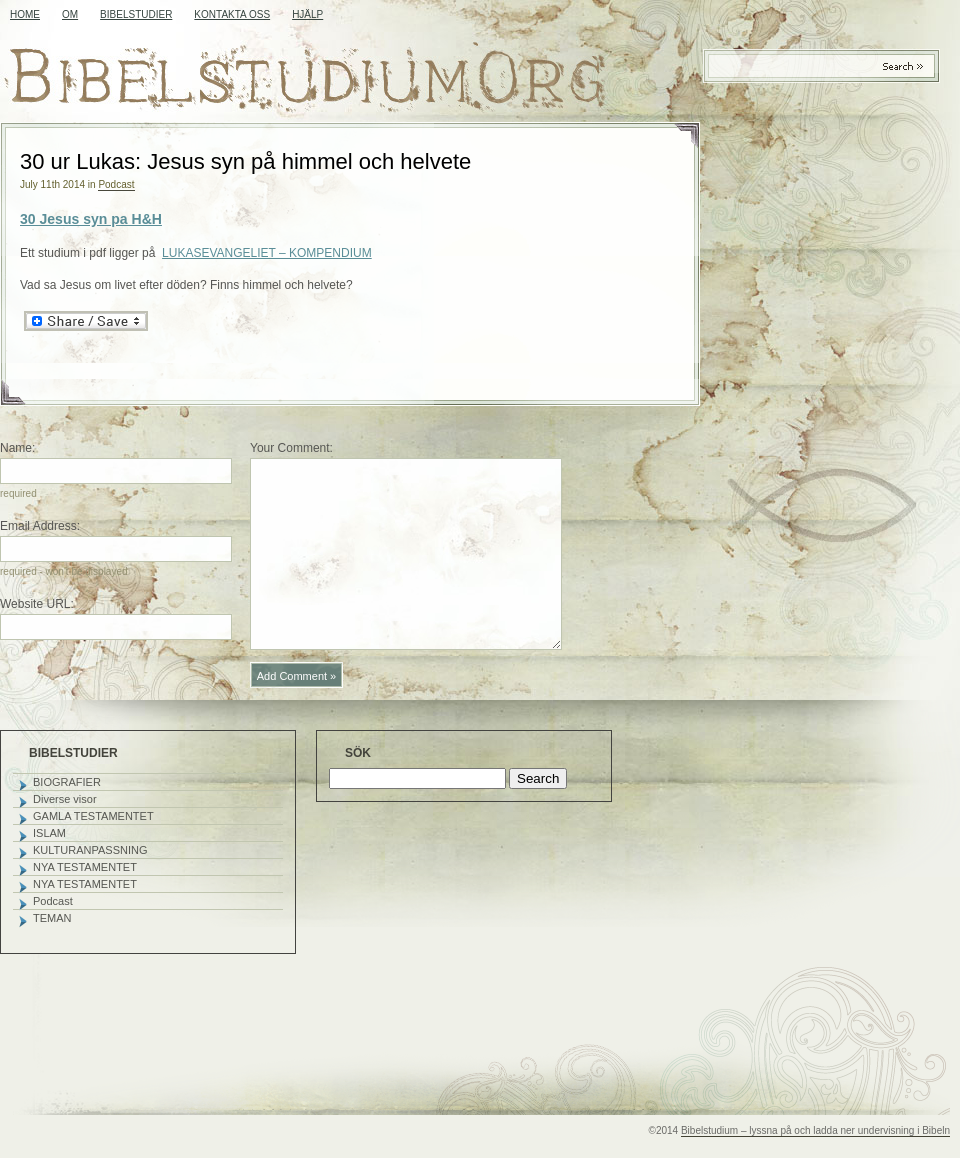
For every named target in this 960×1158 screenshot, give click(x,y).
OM (70, 14)
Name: (17, 448)
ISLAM (49, 833)
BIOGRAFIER (67, 782)
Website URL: (37, 604)
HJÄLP (307, 14)
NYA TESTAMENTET (85, 867)
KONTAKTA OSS (232, 14)
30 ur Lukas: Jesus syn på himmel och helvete (245, 161)
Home (25, 14)
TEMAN (52, 918)
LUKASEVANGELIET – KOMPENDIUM (267, 253)
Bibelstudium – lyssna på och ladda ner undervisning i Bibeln (815, 1130)
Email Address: (40, 526)
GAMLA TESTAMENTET (93, 816)
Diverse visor (65, 799)
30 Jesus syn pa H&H (91, 219)
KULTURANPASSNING (90, 850)
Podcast (116, 184)
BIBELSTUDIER (136, 14)
